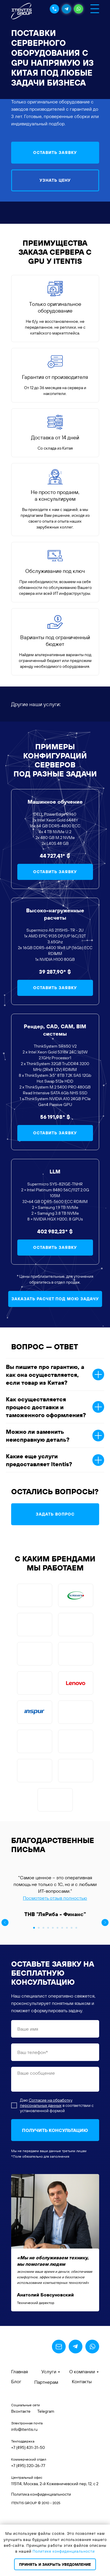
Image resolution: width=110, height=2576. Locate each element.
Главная (19, 2435)
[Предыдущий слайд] (5, 1922)
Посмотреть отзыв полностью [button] (55, 1898)
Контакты (82, 2444)
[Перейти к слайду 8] (67, 1991)
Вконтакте (21, 2474)
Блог (16, 2444)
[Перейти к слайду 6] (57, 1991)
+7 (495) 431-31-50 (28, 2510)
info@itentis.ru (24, 2492)
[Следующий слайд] (105, 1922)
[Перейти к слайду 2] (39, 1991)
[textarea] (55, 2142)
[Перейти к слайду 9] (71, 1991)
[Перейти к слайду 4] (48, 1991)
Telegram (45, 2474)
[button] (55, 153)
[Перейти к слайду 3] (43, 1991)
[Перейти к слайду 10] (76, 1991)
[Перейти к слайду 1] (34, 1991)
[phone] (55, 2115)
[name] (55, 2092)
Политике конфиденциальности (64, 2551)
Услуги (48, 2435)
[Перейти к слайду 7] (62, 1991)
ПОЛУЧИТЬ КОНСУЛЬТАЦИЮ (55, 2193)
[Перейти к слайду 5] (53, 1991)
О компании (82, 2435)
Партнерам (46, 2445)
